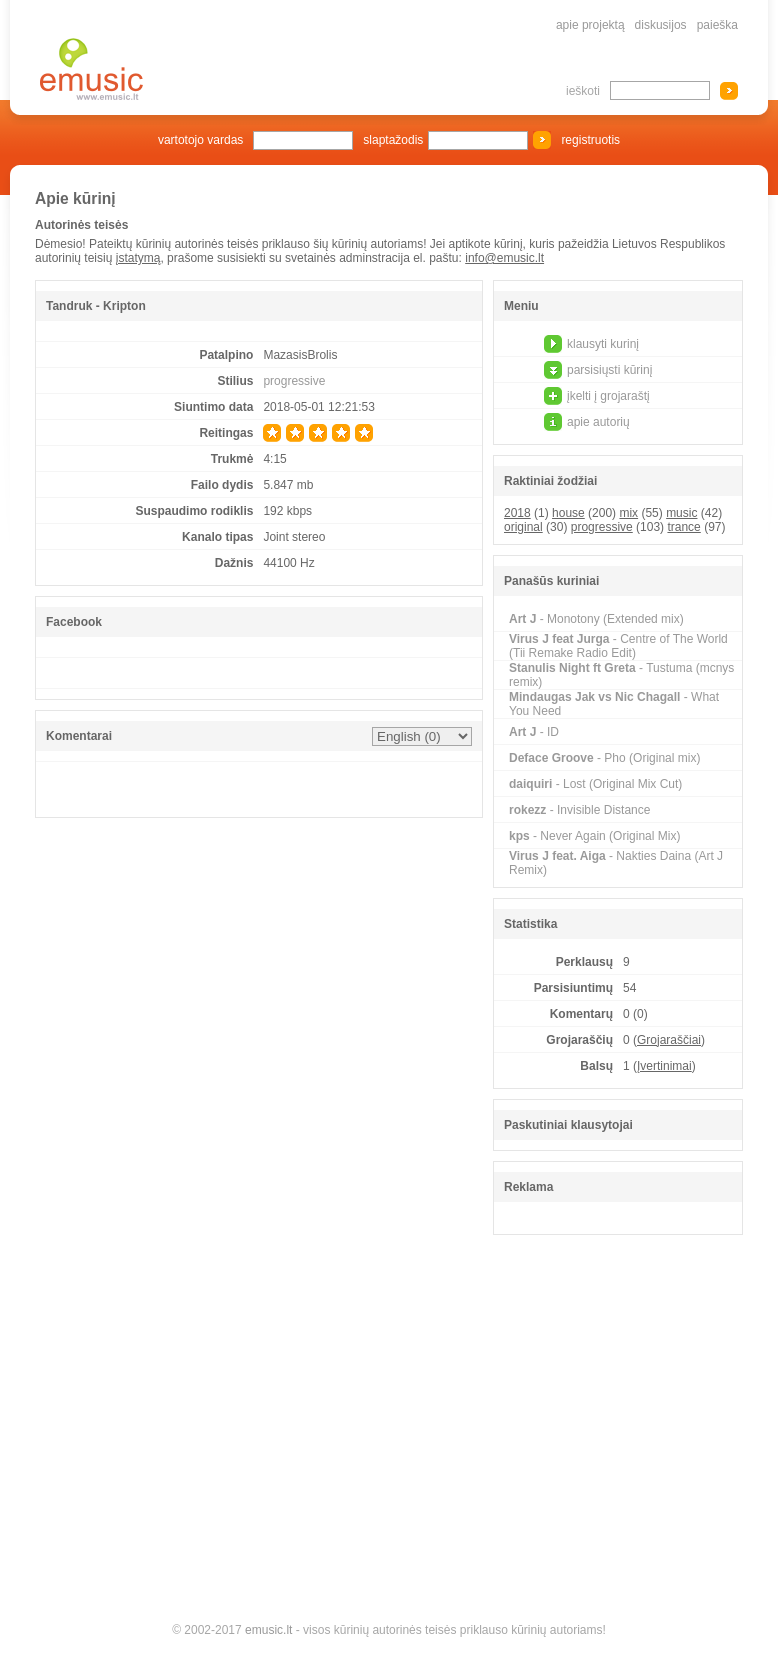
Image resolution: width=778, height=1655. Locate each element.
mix (628, 513)
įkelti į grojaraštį (608, 396)
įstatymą (138, 258)
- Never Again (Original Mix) (594, 836)
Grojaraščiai (669, 1040)
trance (683, 527)
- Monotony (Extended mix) (596, 619)
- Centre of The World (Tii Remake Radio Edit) (618, 646)
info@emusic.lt (504, 258)
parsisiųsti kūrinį (609, 370)
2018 (517, 513)
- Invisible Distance (579, 810)
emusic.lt (268, 1630)
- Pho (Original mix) (604, 758)
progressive (294, 381)
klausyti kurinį (603, 344)
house (568, 513)
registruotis (590, 140)
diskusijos (661, 25)
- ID (534, 732)
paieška (717, 25)
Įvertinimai (664, 1066)
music (681, 513)
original (523, 527)
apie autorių (598, 422)
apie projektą (590, 25)
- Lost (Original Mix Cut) (595, 784)
